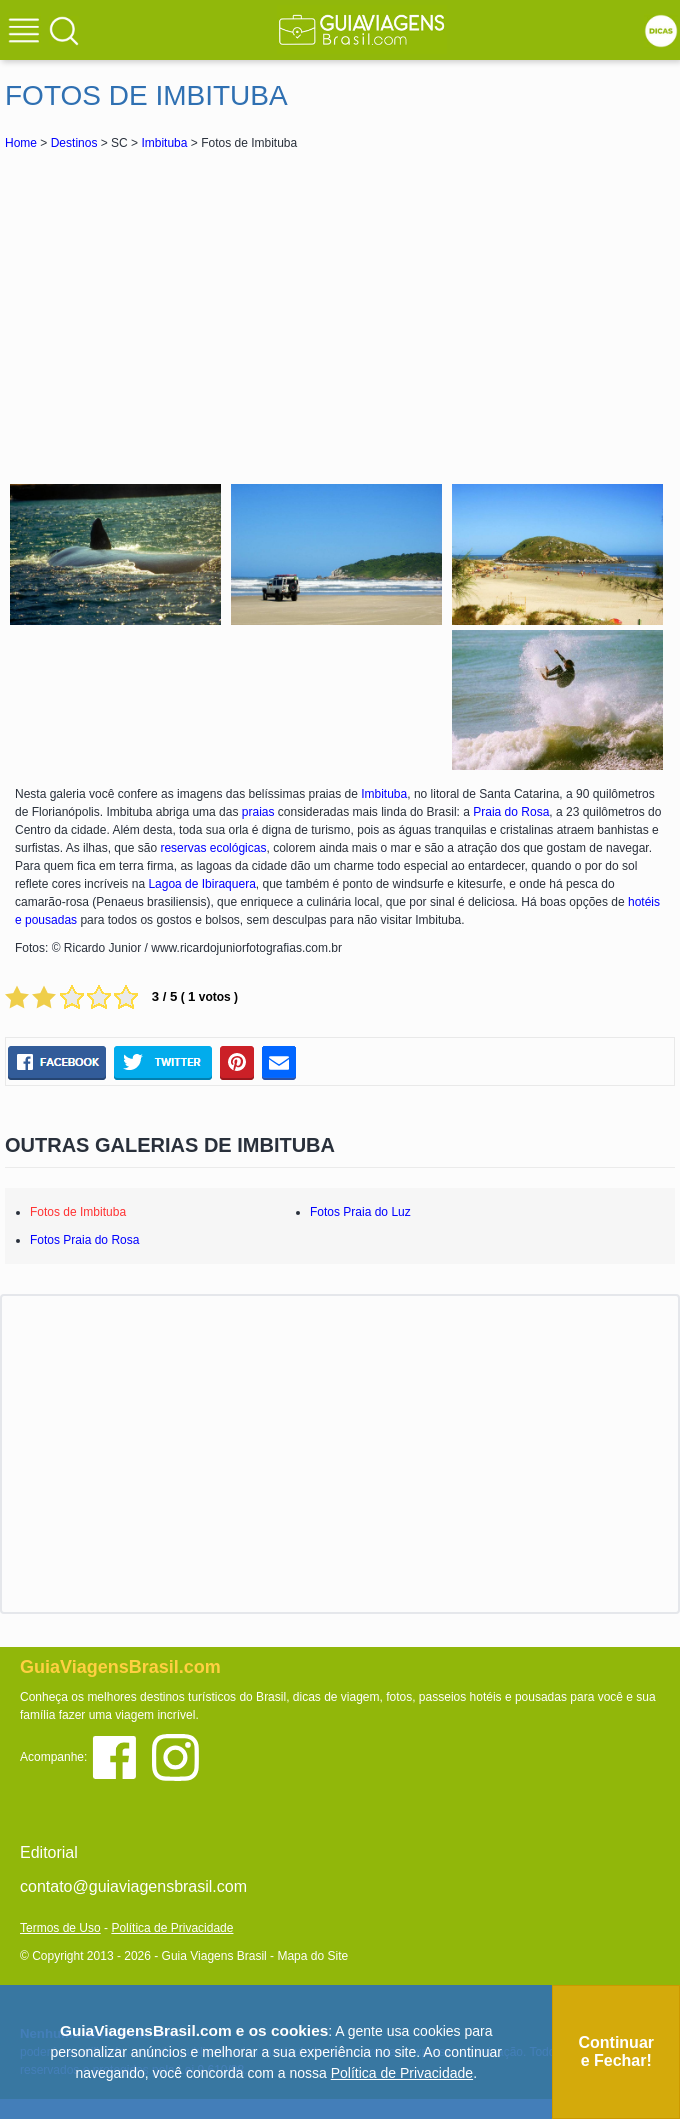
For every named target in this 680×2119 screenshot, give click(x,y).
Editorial (49, 1852)
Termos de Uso (60, 1928)
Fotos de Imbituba (78, 1212)
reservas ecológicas (213, 848)
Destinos (74, 143)
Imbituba (164, 143)
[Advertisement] (340, 314)
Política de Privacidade (172, 1928)
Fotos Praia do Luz (360, 1212)
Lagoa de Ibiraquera (201, 884)
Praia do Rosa (511, 812)
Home (21, 143)
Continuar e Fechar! (616, 2051)
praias (258, 812)
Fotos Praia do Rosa (84, 1240)
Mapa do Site (312, 1956)
